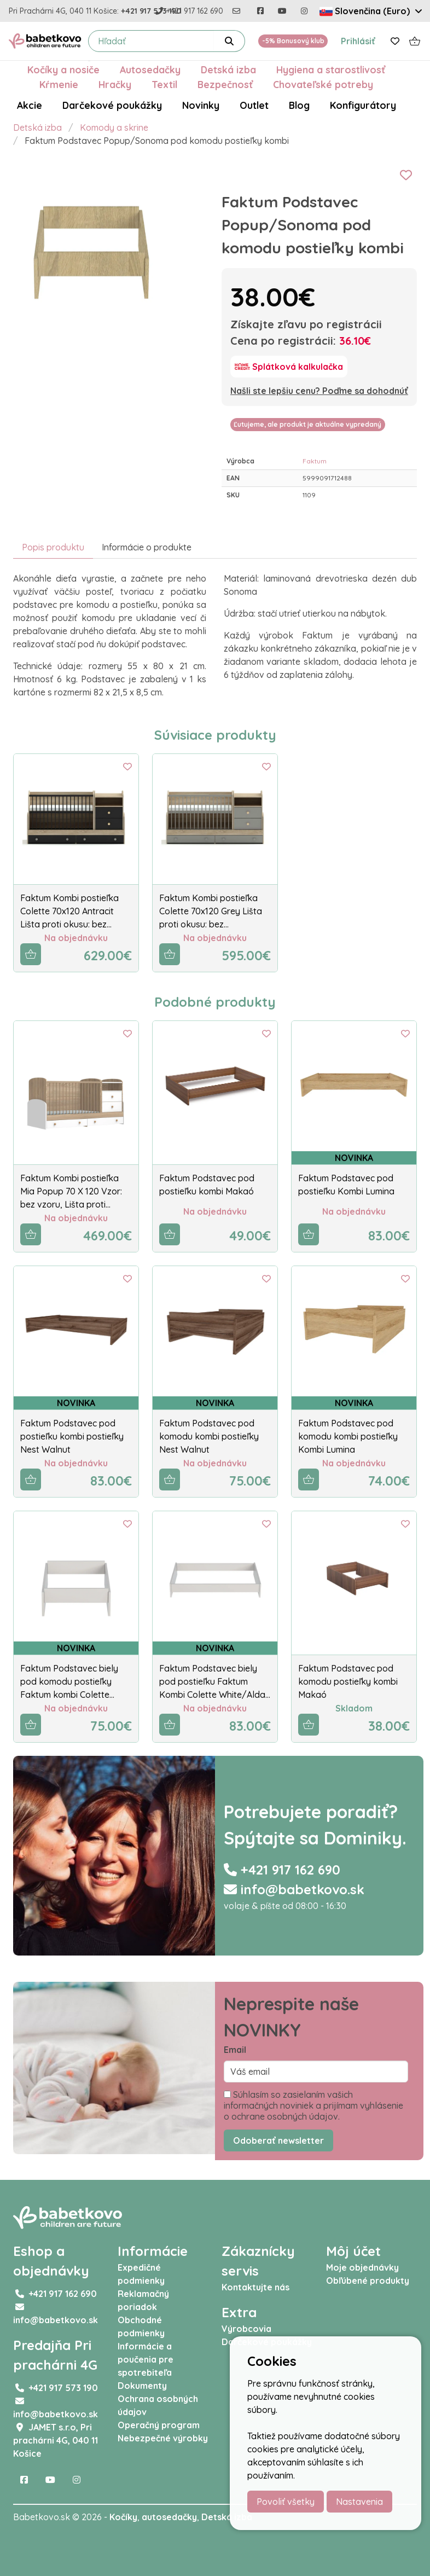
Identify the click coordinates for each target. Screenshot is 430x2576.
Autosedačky (150, 69)
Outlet (254, 105)
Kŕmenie (58, 84)
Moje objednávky (362, 2267)
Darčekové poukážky (112, 105)
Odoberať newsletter (278, 2140)
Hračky (114, 84)
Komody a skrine (114, 127)
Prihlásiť (358, 41)
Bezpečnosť (225, 84)
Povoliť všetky (286, 2501)
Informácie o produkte (146, 547)
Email (235, 2049)
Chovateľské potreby (323, 84)
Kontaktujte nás (255, 2287)
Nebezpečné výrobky (163, 2438)
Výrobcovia (246, 2328)
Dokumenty (142, 2385)
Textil (164, 84)
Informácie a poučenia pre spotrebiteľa (145, 2359)
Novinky (200, 105)
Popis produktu (53, 547)
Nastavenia (359, 2501)
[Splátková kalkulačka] (288, 367)
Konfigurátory (363, 105)
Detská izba (228, 69)
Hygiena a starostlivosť (330, 69)
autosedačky (169, 2516)
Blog (299, 105)
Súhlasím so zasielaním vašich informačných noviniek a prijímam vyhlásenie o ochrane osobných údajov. (313, 2105)
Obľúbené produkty (367, 2280)
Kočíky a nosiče (63, 69)
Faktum (315, 461)
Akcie (29, 105)
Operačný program (159, 2425)
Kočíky (123, 2516)
